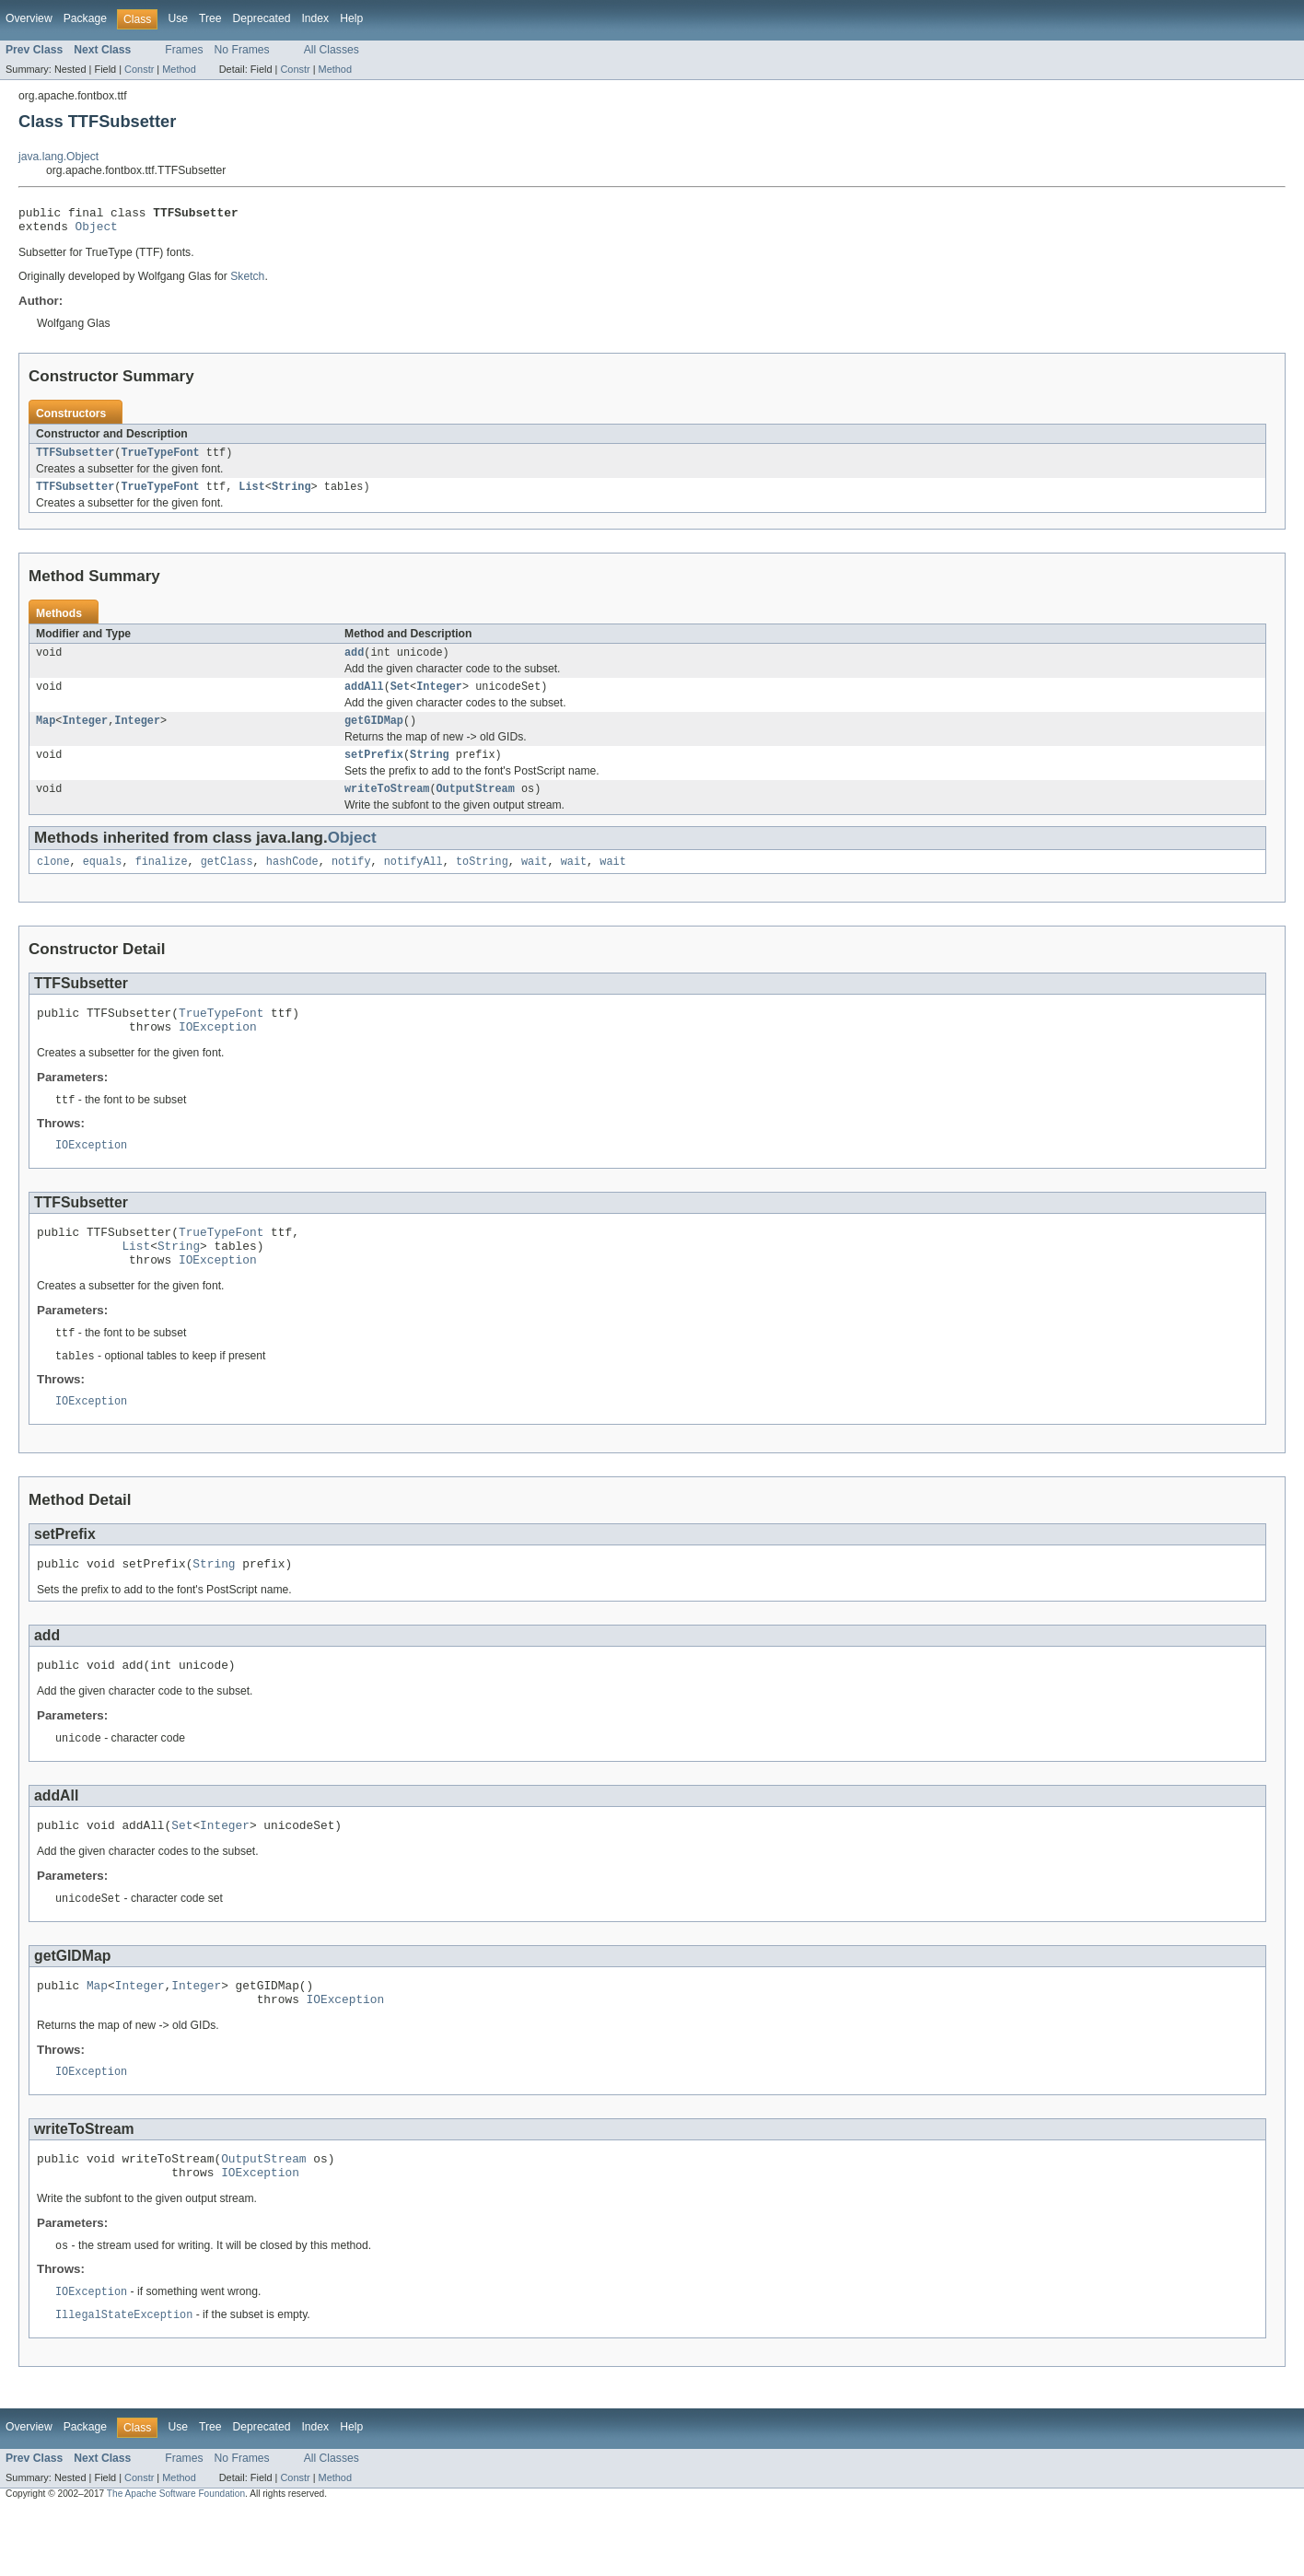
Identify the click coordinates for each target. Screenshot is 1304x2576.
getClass (227, 881)
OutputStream (476, 806)
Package (85, 18)
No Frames (242, 49)
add (354, 663)
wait (534, 881)
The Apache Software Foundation (176, 2560)
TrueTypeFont (160, 459)
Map (45, 735)
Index (315, 18)
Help (351, 18)
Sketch (247, 281)
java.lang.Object (58, 156)
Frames (184, 49)
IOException (218, 1051)
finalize (161, 881)
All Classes (331, 49)
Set (400, 699)
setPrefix (373, 770)
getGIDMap (373, 735)
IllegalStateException (123, 2380)
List (251, 495)
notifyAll (413, 881)
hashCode (292, 881)
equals (102, 881)
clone (53, 881)
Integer (439, 699)
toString (482, 881)
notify (351, 881)
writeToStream (386, 806)
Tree (210, 18)
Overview (29, 18)
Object (97, 231)
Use (178, 18)
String (291, 495)
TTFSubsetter (75, 459)
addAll (364, 699)
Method (178, 69)
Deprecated (262, 18)
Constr (139, 69)
